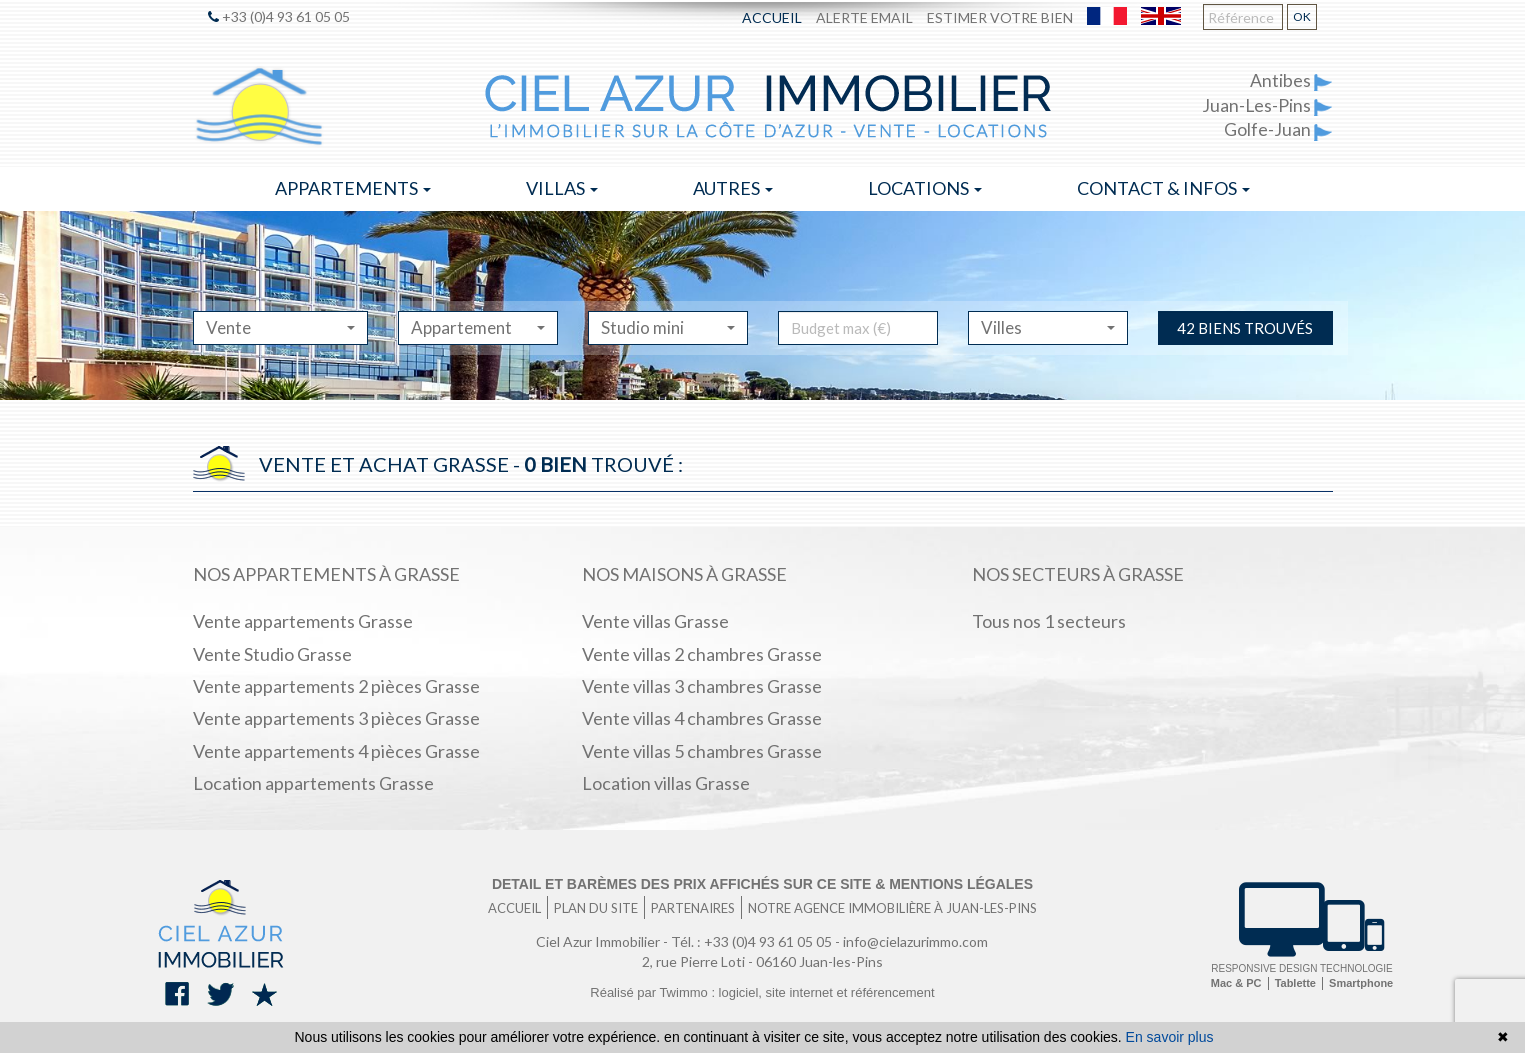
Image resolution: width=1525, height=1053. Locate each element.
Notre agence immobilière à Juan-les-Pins (892, 908)
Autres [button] (733, 188)
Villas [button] (562, 188)
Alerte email (864, 17)
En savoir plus (1170, 1037)
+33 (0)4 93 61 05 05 (279, 16)
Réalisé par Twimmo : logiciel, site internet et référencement (762, 992)
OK (1302, 16)
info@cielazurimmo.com (915, 941)
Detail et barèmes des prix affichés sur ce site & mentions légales (762, 884)
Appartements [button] (353, 188)
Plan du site (596, 908)
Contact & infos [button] (1163, 188)
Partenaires (693, 908)
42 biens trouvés (1245, 328)
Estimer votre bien (1000, 17)
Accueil (772, 17)
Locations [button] (925, 188)
